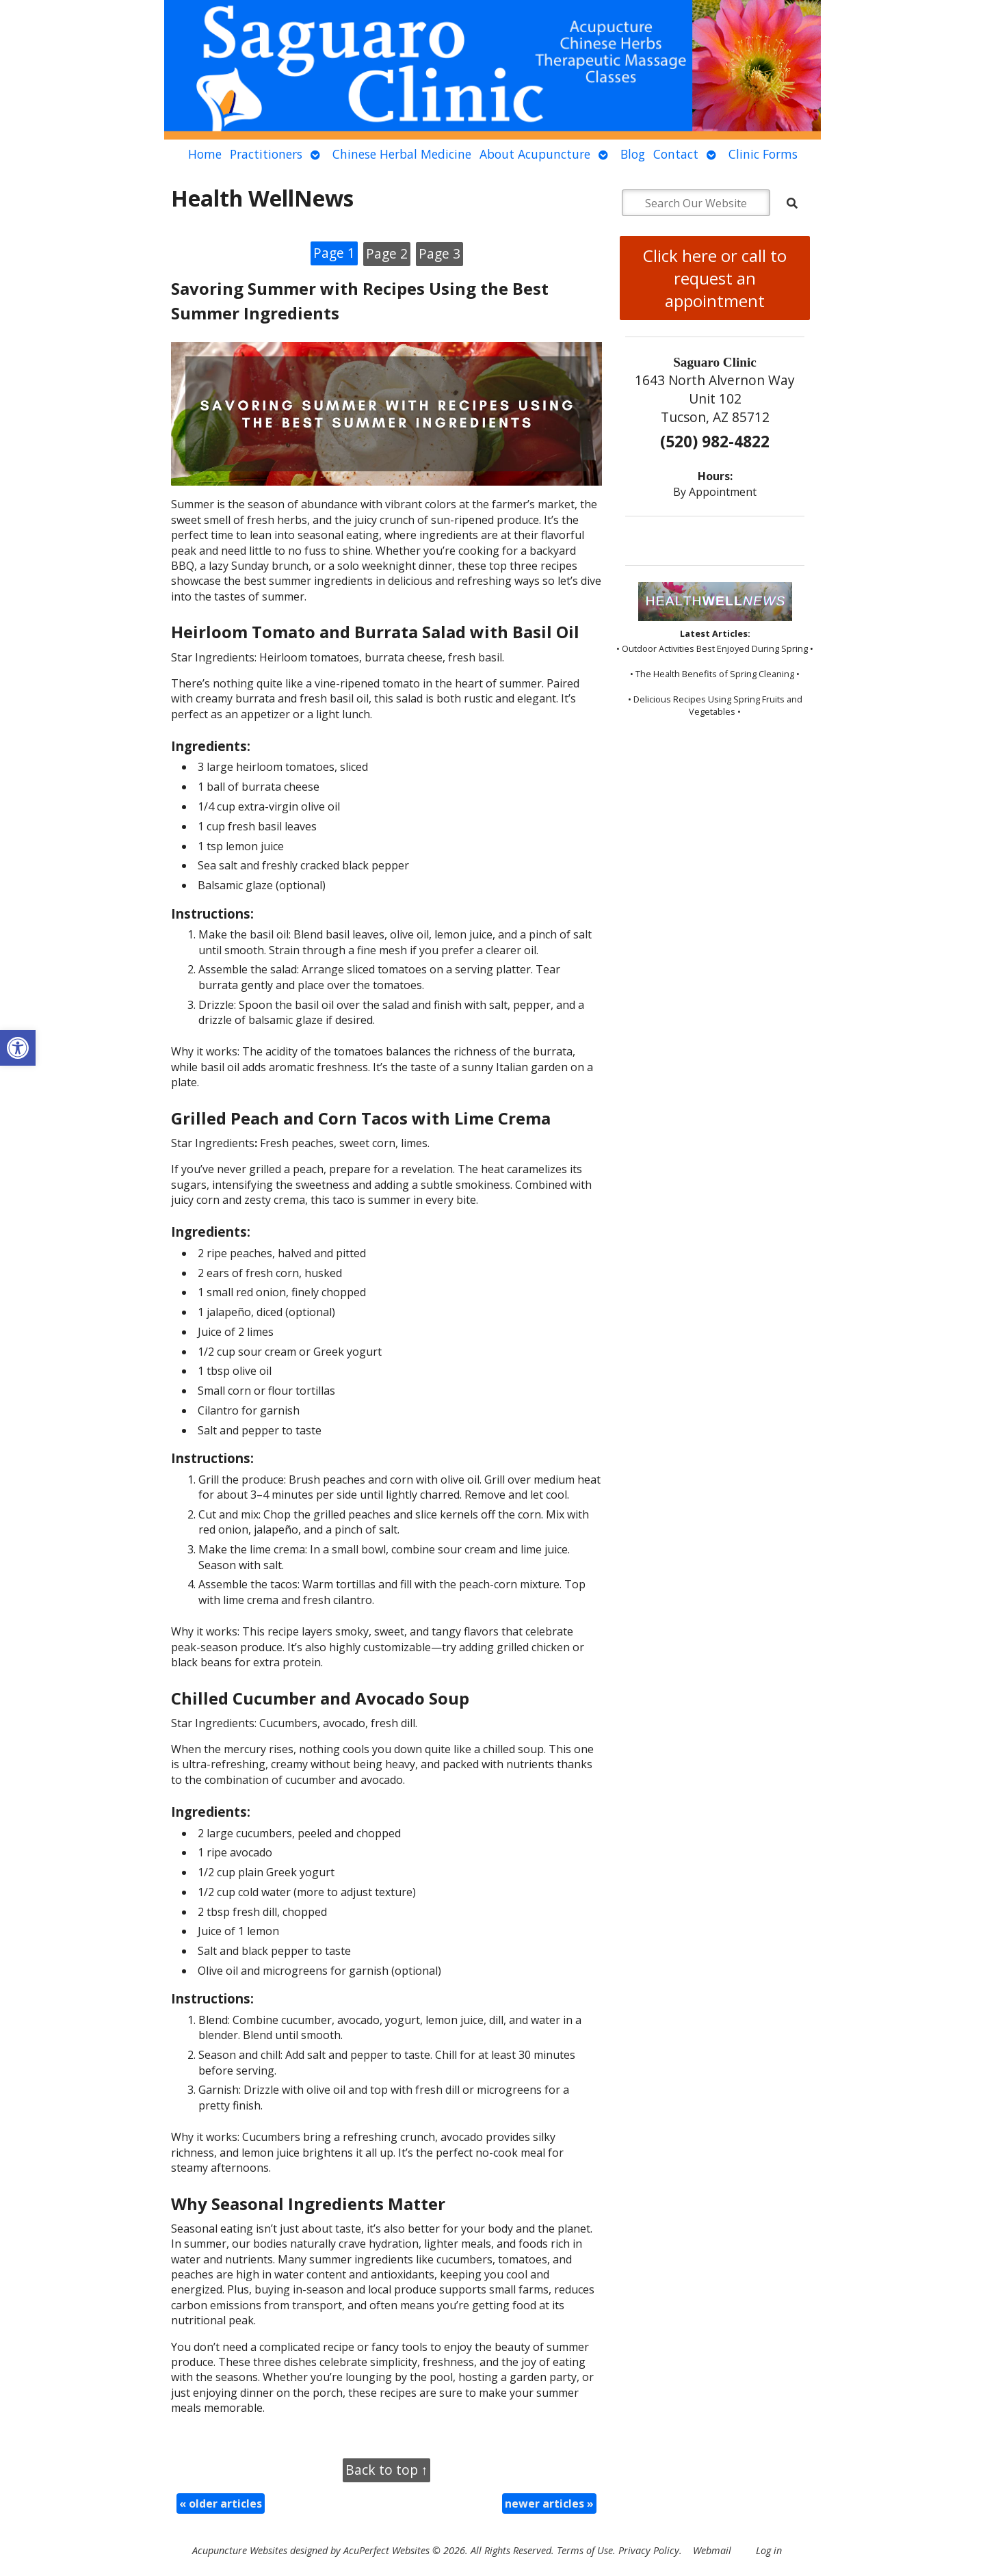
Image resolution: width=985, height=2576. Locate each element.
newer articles (549, 2503)
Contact (675, 154)
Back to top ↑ (386, 2469)
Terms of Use (585, 2550)
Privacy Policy (648, 2550)
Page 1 (334, 253)
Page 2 (387, 253)
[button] (18, 1048)
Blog (632, 154)
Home (205, 154)
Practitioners (266, 154)
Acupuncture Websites (239, 2550)
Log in (769, 2550)
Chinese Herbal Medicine (401, 154)
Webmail (712, 2550)
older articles (220, 2503)
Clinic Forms (763, 154)
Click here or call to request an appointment (715, 278)
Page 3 (439, 253)
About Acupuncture (535, 154)
